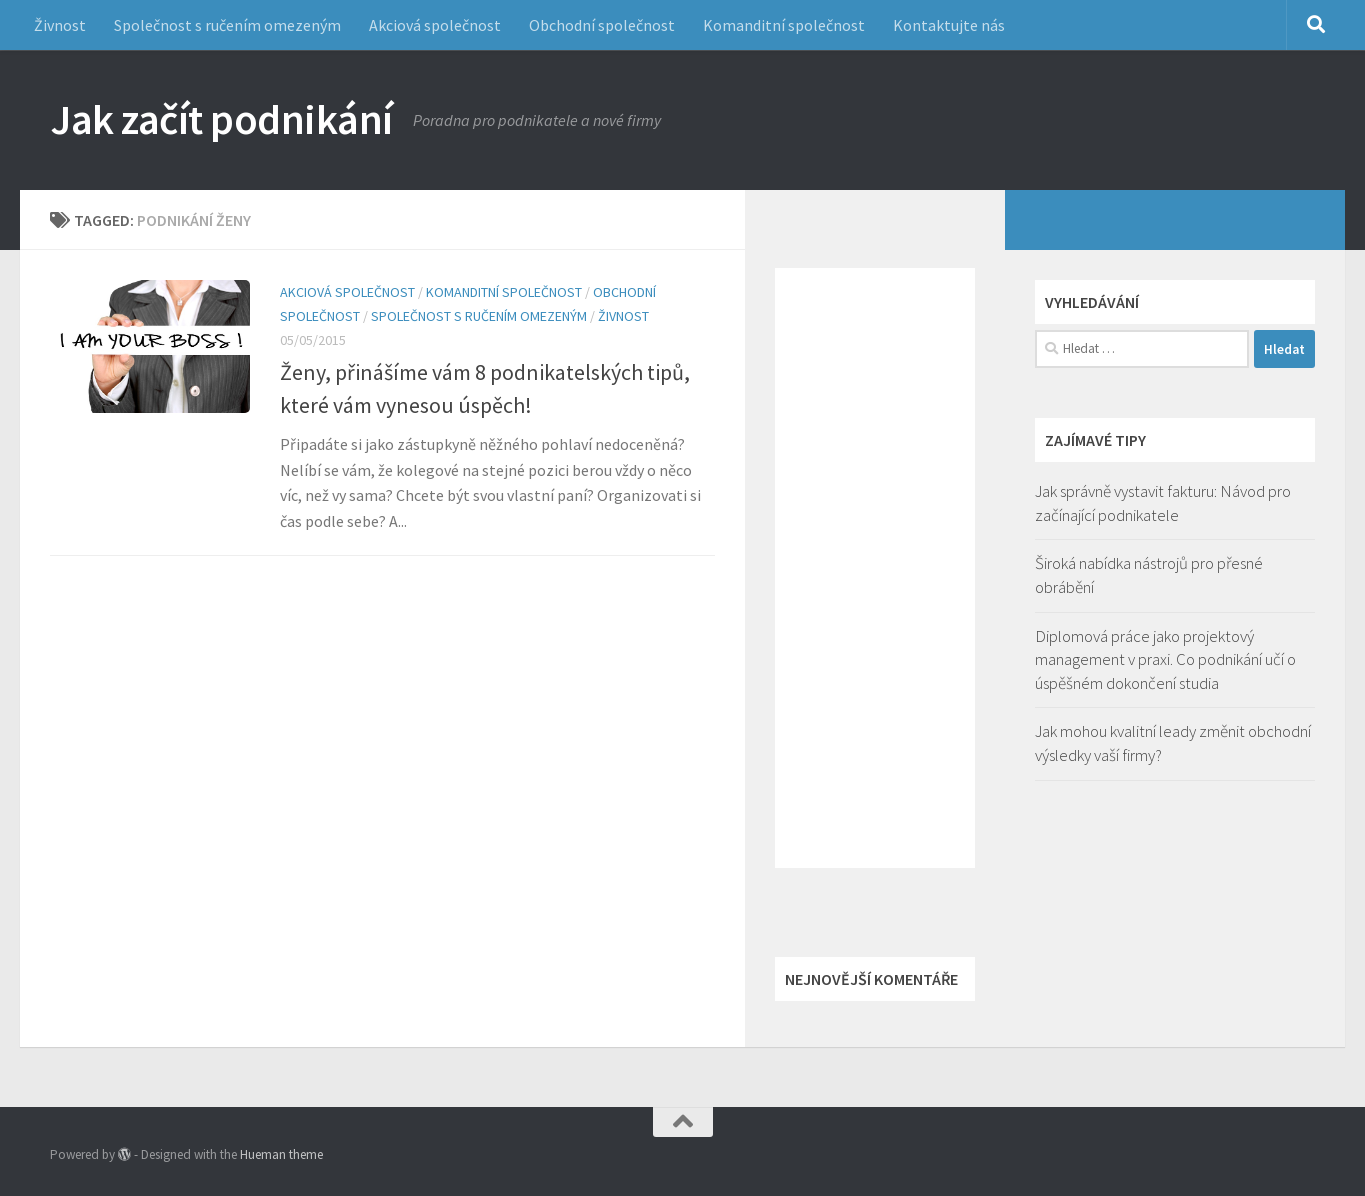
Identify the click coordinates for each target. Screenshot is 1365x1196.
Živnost (60, 25)
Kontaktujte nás (949, 25)
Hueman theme (281, 1154)
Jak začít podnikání (221, 119)
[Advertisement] (875, 568)
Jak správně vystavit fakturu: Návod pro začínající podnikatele (1163, 503)
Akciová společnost (435, 25)
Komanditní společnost (784, 25)
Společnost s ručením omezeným (227, 25)
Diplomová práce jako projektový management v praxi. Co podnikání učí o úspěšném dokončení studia (1165, 659)
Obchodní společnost (602, 25)
